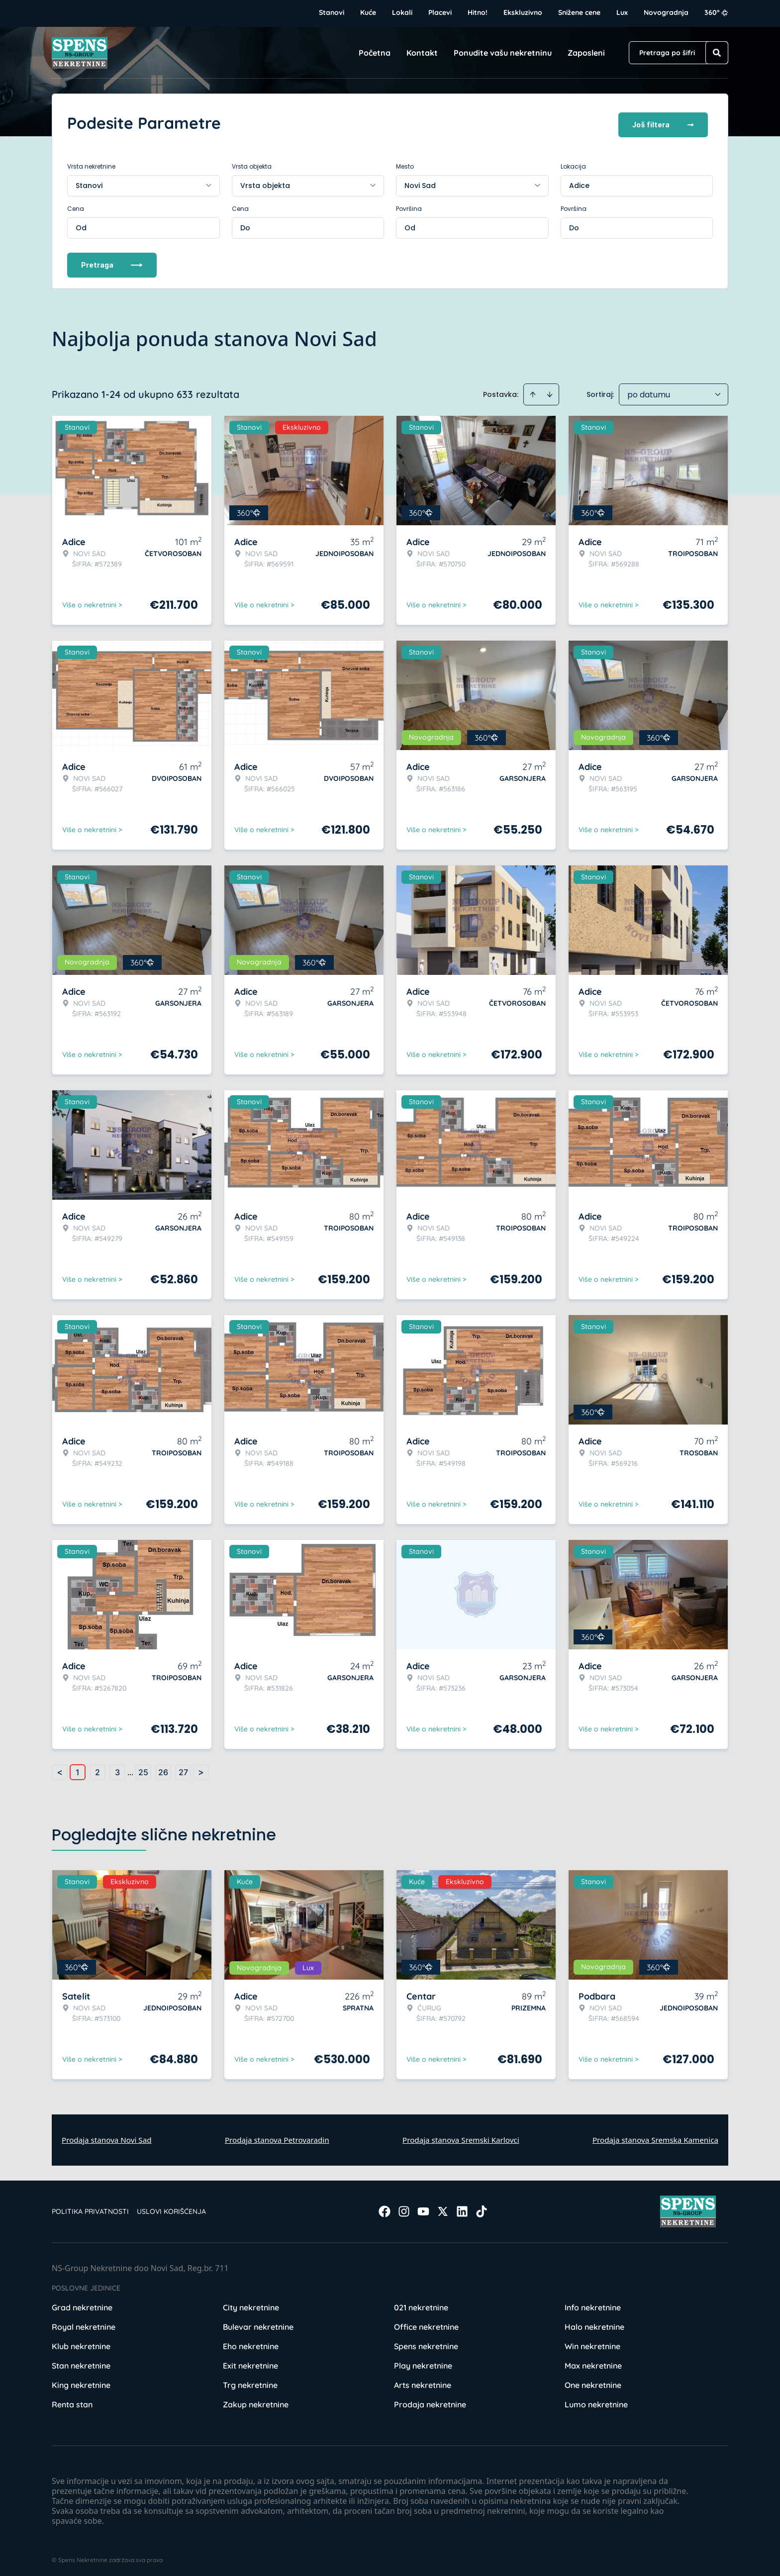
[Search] (716, 52)
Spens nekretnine (426, 2343)
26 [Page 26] (163, 1769)
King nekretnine (81, 2381)
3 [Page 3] (117, 1769)
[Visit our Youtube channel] (423, 2208)
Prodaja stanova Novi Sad (107, 2136)
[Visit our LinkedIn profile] (462, 2208)
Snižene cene (579, 12)
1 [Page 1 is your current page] (78, 1769)
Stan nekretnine (81, 2362)
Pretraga (112, 261)
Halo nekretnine (594, 2323)
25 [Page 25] (143, 1769)
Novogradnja (666, 12)
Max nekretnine (593, 2362)
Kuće (368, 12)
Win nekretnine (592, 2343)
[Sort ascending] (532, 391)
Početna (374, 53)
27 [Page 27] (183, 1769)
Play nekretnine (423, 2362)
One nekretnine (593, 2381)
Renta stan (72, 2401)
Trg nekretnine (250, 2381)
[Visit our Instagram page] (404, 2208)
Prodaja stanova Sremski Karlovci (460, 2136)
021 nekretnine (421, 2304)
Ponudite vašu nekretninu (503, 53)
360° (716, 12)
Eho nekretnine (251, 2343)
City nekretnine (251, 2304)
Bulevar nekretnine (258, 2323)
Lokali (402, 12)
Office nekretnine (426, 2323)
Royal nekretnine (83, 2323)
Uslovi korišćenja (171, 2207)
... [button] (130, 1769)
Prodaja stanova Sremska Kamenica (655, 2136)
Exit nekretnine (250, 2362)
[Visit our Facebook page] (384, 2208)
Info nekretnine (593, 2304)
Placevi (440, 12)
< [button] (60, 1769)
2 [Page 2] (97, 1769)
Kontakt (422, 53)
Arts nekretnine (422, 2381)
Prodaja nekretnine (430, 2401)
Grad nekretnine (82, 2304)
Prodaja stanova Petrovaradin (277, 2136)
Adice (579, 182)
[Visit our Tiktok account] (482, 2208)
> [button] (201, 1769)
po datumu (648, 391)
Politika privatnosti (90, 2207)
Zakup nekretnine (256, 2401)
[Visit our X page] (443, 2208)
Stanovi (331, 12)
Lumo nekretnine (596, 2401)
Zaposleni (586, 53)
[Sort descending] (549, 391)
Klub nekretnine (81, 2343)
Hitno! (478, 12)
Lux (622, 12)
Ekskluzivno (522, 12)
